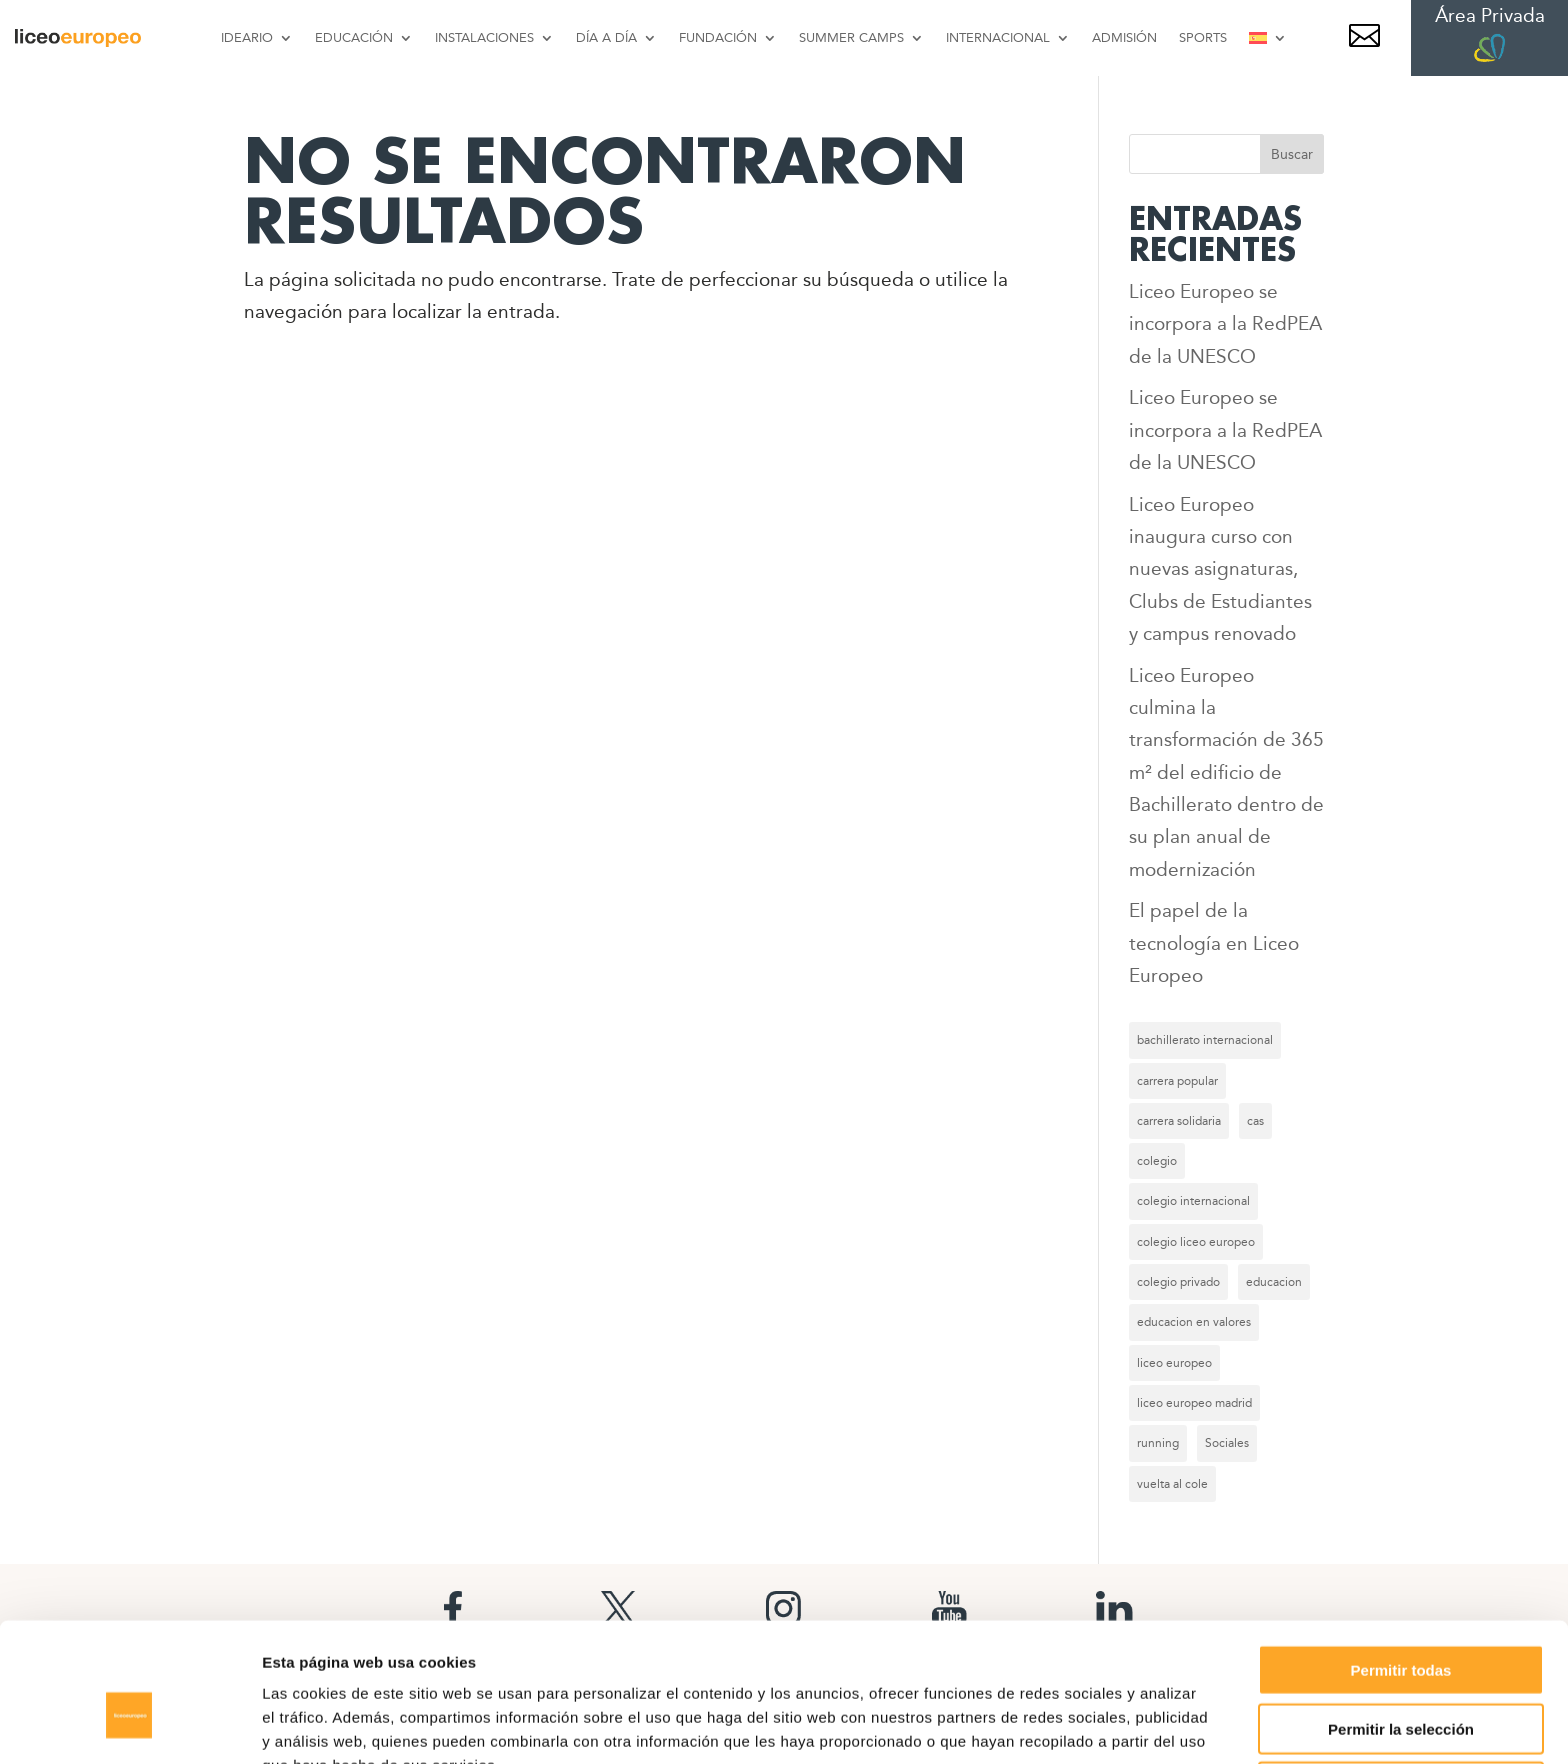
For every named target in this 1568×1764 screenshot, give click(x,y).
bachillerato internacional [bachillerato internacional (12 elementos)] (1205, 1040)
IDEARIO (247, 37)
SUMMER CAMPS (851, 37)
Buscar (1292, 154)
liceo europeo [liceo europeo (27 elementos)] (1174, 1363)
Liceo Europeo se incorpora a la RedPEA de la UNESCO (1225, 324)
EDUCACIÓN (354, 37)
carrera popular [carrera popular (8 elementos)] (1177, 1081)
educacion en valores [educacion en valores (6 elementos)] (1194, 1322)
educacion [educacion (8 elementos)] (1274, 1282)
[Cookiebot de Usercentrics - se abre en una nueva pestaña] (129, 1725)
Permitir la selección (1401, 1623)
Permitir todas (1401, 1564)
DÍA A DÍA (606, 37)
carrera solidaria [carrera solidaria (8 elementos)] (1179, 1121)
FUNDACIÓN (718, 37)
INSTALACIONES (484, 37)
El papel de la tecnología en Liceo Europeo (1214, 943)
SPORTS (1203, 37)
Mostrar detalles (1082, 1724)
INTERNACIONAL (998, 37)
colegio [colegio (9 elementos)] (1157, 1161)
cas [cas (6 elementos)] (1255, 1121)
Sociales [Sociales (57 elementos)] (1227, 1443)
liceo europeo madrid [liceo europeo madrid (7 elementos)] (1194, 1403)
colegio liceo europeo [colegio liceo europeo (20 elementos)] (1196, 1242)
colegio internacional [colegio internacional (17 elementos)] (1193, 1201)
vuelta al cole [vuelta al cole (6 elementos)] (1172, 1484)
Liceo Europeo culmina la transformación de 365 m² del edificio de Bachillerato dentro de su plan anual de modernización (1226, 772)
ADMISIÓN (1124, 37)
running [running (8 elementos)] (1158, 1443)
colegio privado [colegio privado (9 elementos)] (1178, 1282)
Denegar (1401, 1681)
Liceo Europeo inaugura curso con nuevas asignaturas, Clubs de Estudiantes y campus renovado (1220, 569)
